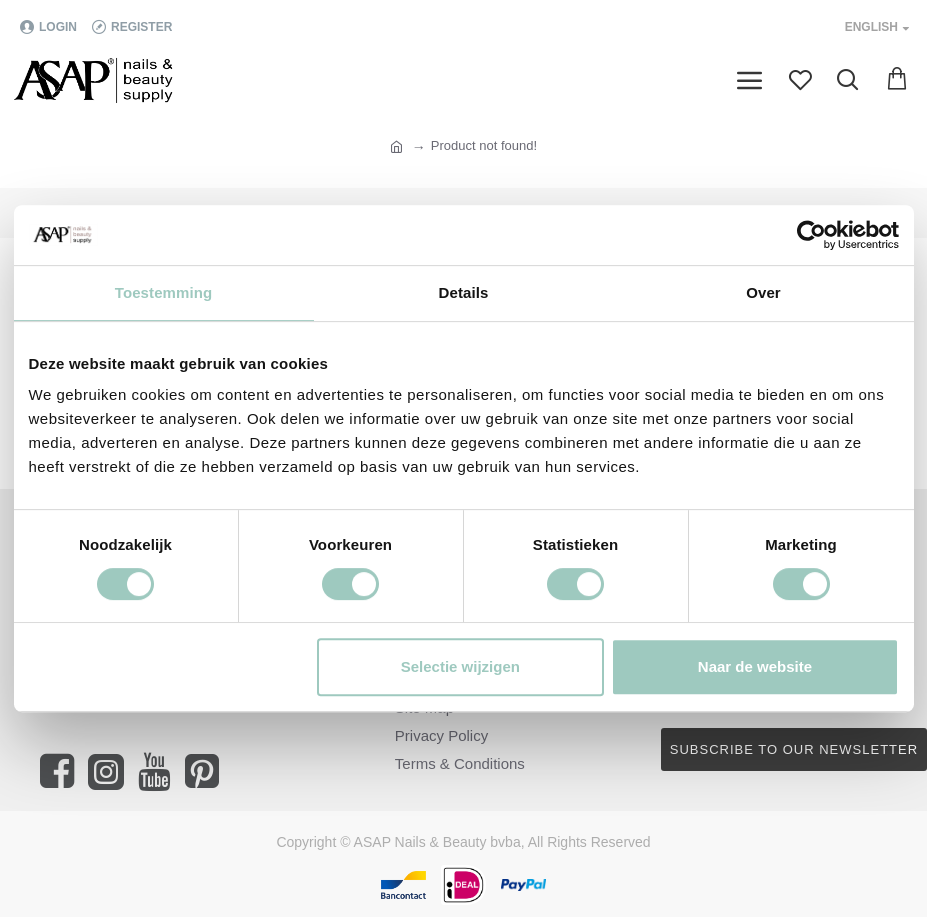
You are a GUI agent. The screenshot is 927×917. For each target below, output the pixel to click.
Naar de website (755, 666)
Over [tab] (763, 292)
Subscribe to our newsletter (794, 749)
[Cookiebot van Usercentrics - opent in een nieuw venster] (811, 235)
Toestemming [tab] (164, 292)
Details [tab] (464, 292)
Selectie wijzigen (460, 666)
